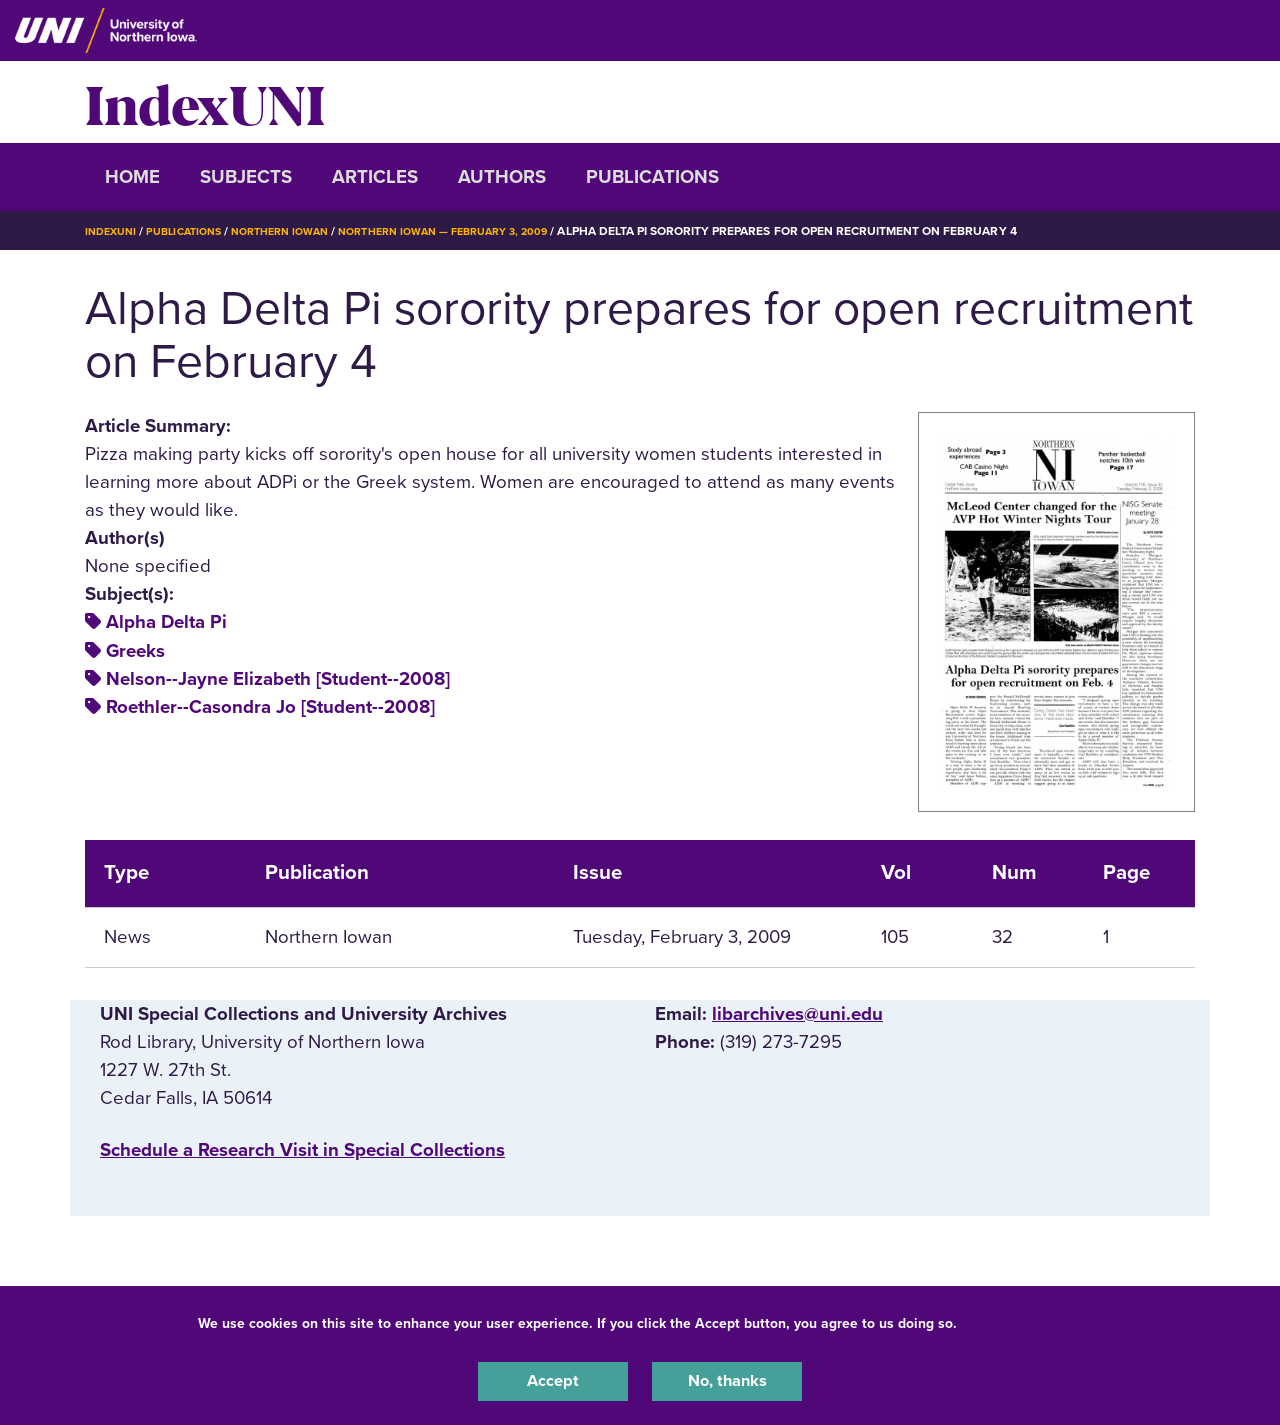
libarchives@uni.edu (797, 1014)
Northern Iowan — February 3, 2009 (481, 231)
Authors (502, 177)
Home (132, 177)
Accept (553, 1379)
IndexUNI (205, 102)
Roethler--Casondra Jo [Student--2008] (270, 707)
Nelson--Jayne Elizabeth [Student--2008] (278, 679)
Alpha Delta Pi (166, 622)
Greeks (135, 651)
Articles (375, 177)
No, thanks (727, 1379)
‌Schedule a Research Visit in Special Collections (302, 1150)
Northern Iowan (300, 231)
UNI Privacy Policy (1024, 1318)
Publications (652, 177)
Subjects (246, 177)
